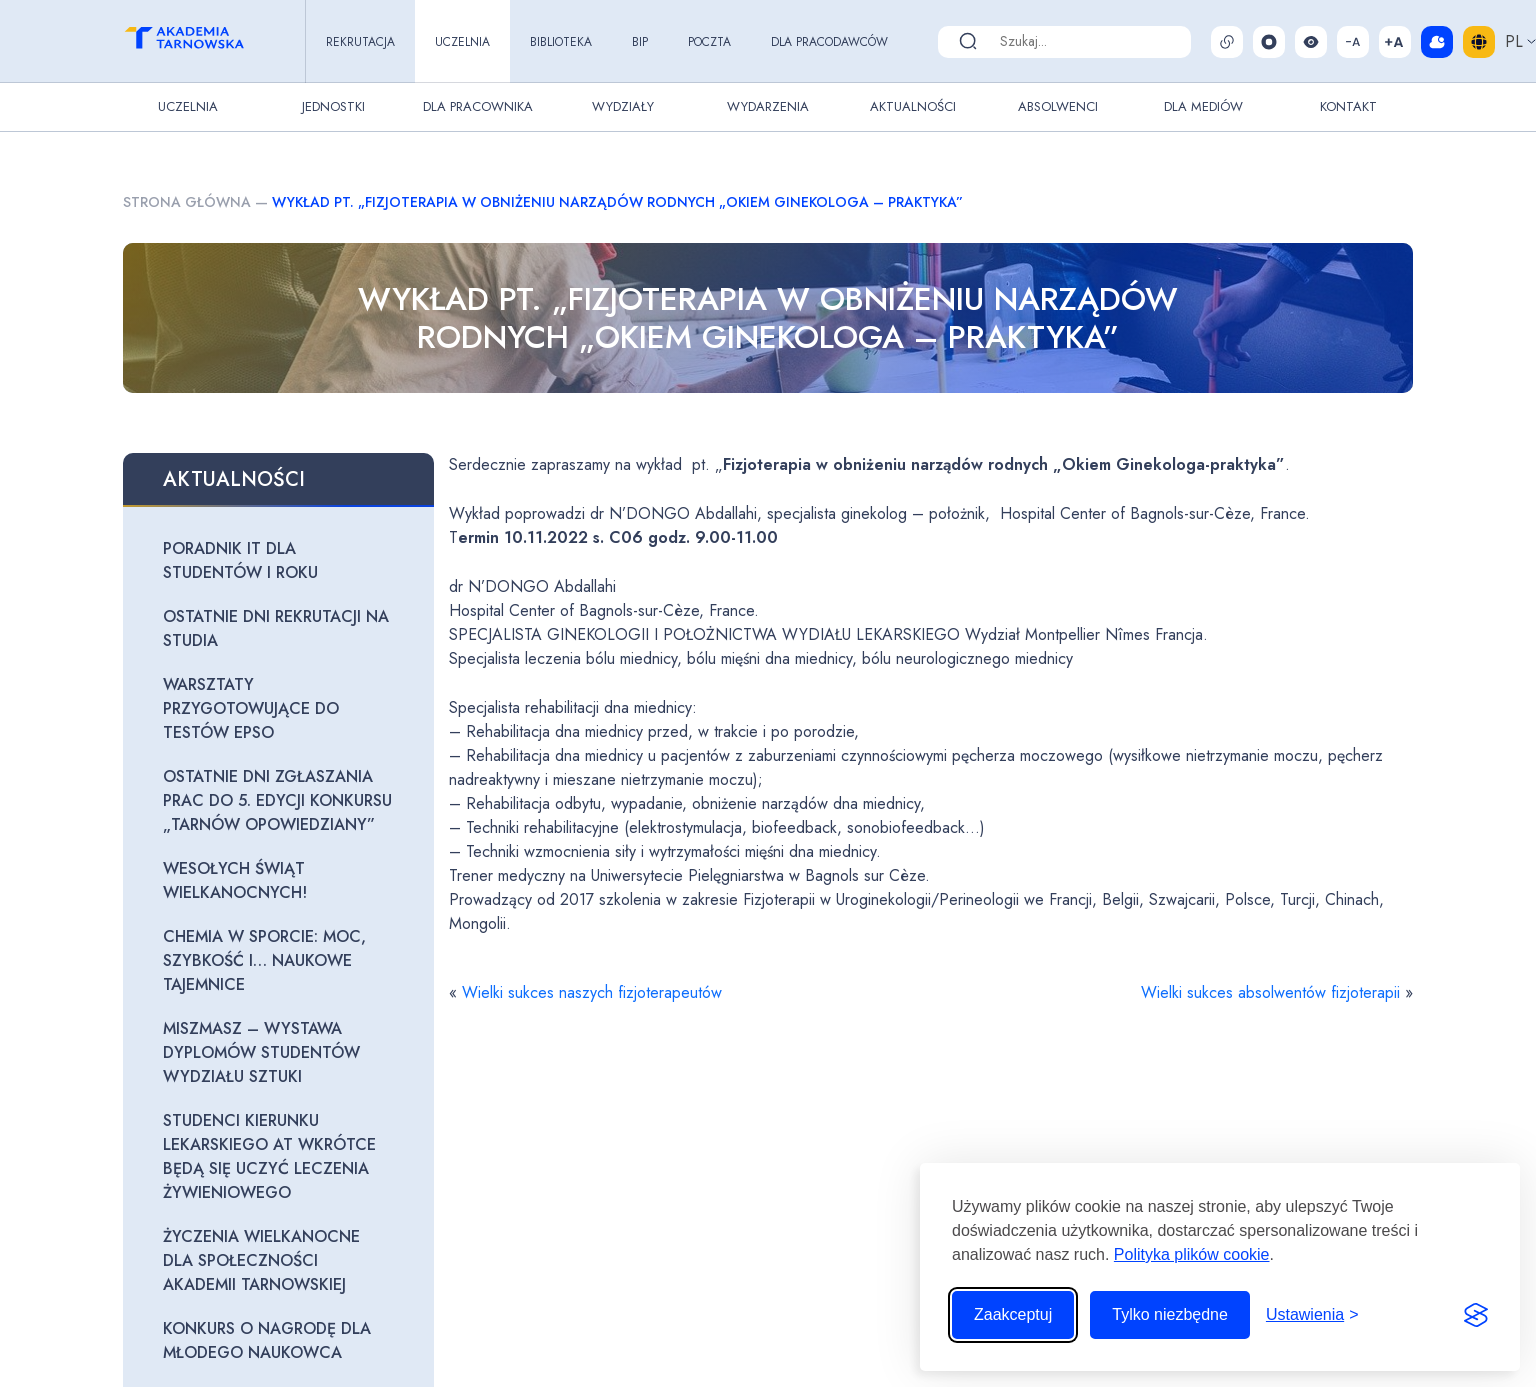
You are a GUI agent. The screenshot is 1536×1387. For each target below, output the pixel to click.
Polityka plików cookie (1192, 1254)
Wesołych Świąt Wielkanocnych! (235, 880)
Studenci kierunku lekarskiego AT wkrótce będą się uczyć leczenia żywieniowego (269, 1156)
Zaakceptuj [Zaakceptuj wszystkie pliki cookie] (1013, 1314)
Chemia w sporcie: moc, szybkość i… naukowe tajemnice (264, 960)
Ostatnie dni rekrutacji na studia (276, 628)
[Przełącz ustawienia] (1312, 1315)
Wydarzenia (768, 106)
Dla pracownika (478, 106)
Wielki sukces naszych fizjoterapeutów (592, 992)
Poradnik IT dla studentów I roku (240, 560)
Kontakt (1348, 106)
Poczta (709, 42)
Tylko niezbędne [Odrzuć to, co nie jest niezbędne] (1170, 1314)
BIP (640, 42)
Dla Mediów (1203, 106)
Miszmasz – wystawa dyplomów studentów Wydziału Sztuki (261, 1052)
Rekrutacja (360, 42)
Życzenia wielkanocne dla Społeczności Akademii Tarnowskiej (261, 1260)
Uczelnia (462, 42)
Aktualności (913, 106)
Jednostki (333, 106)
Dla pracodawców (829, 42)
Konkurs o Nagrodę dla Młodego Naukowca (267, 1340)
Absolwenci (1058, 106)
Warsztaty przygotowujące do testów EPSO (251, 708)
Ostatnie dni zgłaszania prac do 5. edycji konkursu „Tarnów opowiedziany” (277, 800)
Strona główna (187, 202)
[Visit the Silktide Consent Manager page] (1476, 1315)
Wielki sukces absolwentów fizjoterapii (1270, 992)
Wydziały (623, 106)
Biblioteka (561, 42)
